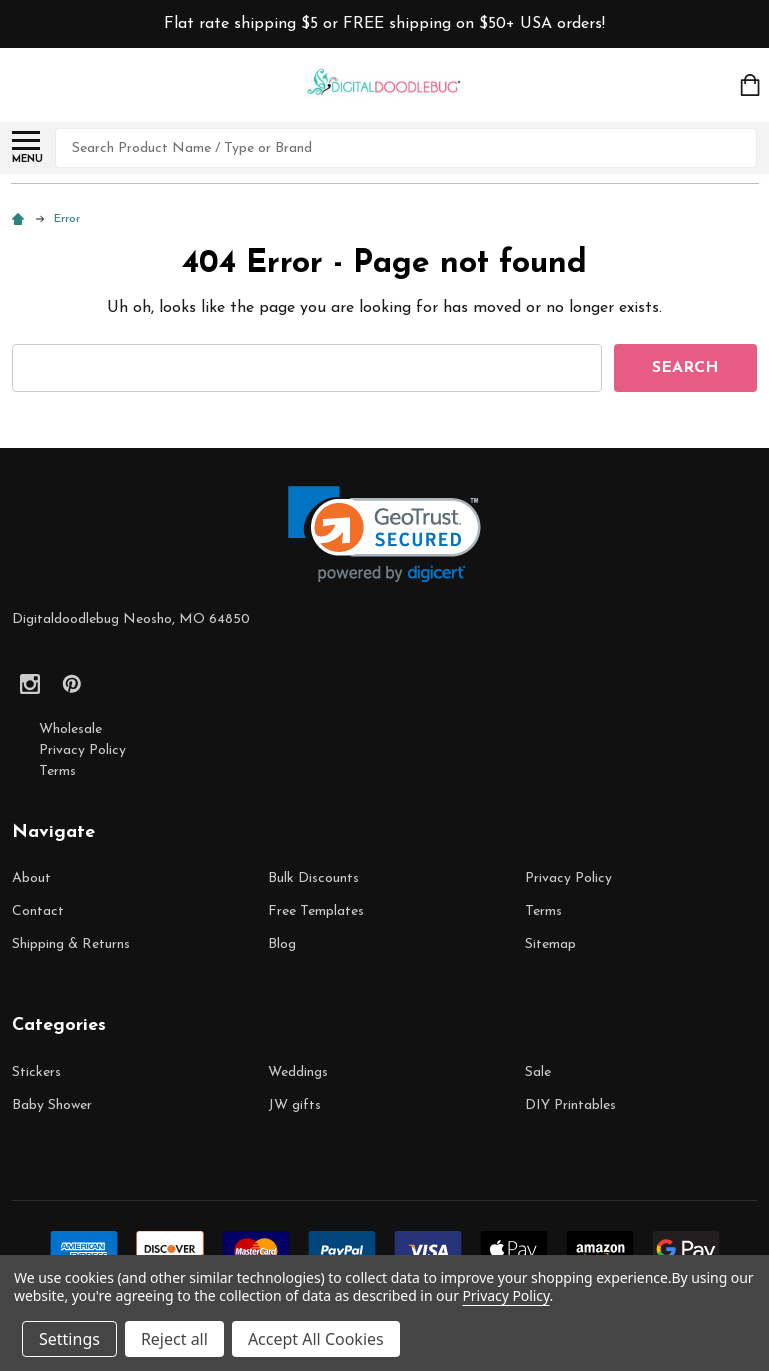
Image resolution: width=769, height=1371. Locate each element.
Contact (38, 911)
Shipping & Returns (71, 944)
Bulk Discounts (313, 878)
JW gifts (294, 1105)
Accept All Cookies (316, 1339)
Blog (282, 944)
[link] (384, 534)
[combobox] (406, 148)
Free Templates (316, 911)
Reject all (174, 1339)
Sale (538, 1072)
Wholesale (70, 729)
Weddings (298, 1072)
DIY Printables (570, 1105)
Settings (69, 1339)
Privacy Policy (82, 750)
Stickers (36, 1072)
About (31, 878)
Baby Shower (52, 1105)
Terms (57, 771)
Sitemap (550, 944)
